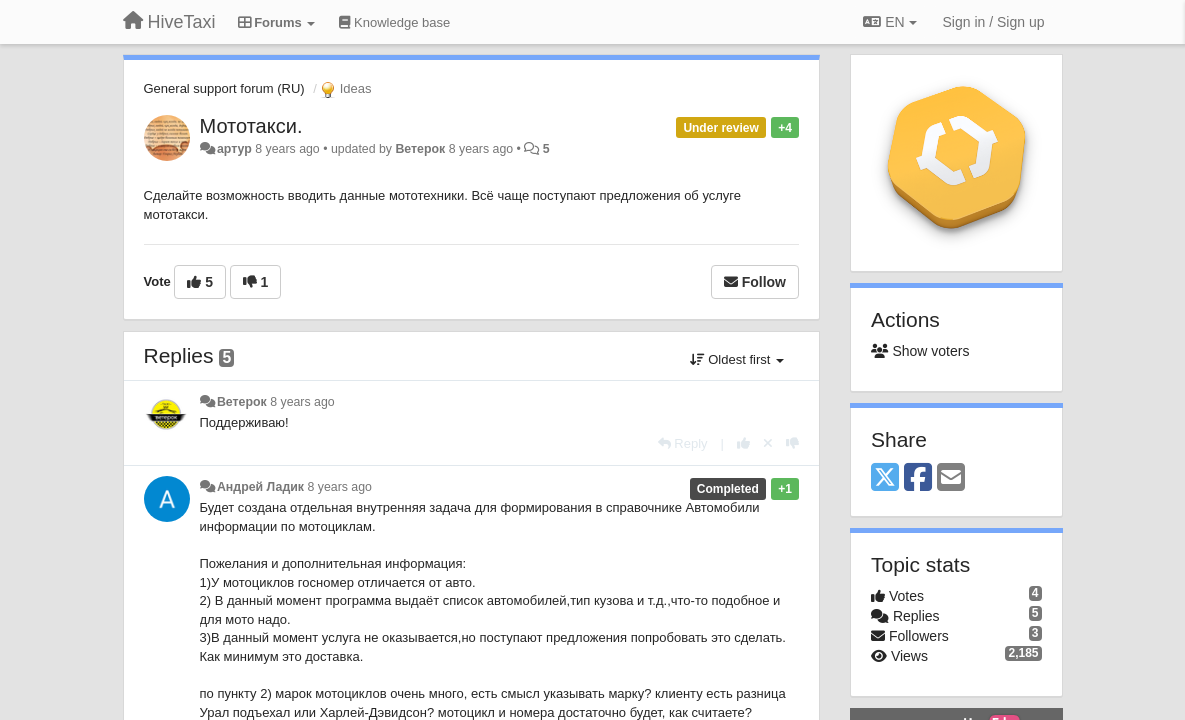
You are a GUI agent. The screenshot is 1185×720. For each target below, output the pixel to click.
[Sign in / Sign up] (994, 22)
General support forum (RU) (224, 88)
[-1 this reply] (792, 443)
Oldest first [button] (737, 359)
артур (234, 149)
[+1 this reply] (743, 443)
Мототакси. (251, 126)
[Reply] (683, 443)
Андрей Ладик (260, 487)
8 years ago (302, 402)
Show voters (920, 351)
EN (889, 22)
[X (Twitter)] (885, 478)
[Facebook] (918, 478)
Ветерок (420, 149)
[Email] (951, 478)
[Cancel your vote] (768, 443)
